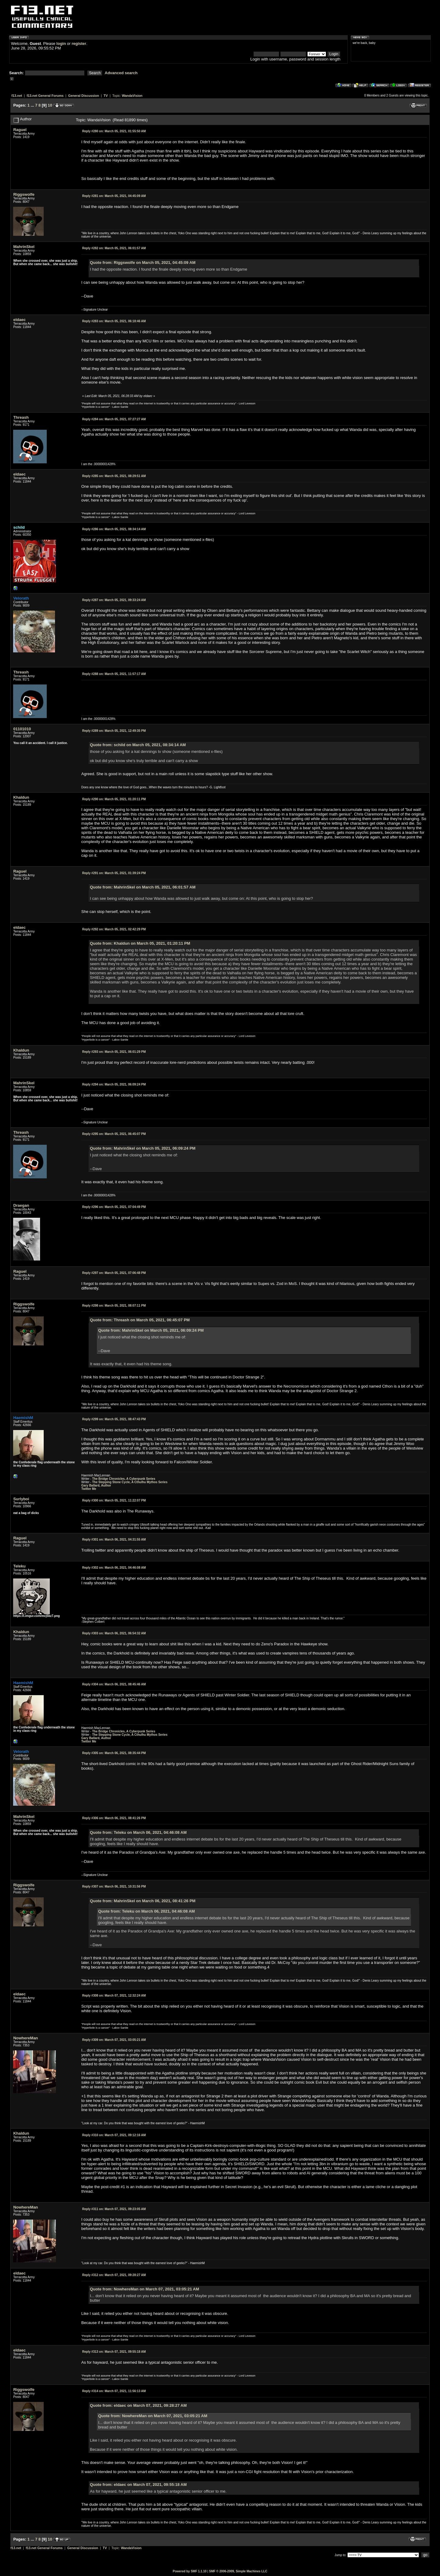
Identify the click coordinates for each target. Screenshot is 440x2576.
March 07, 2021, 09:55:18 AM (114, 2351)
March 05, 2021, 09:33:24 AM (114, 600)
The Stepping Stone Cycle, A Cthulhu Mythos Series (129, 1482)
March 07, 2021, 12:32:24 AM (114, 1995)
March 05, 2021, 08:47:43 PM (114, 1419)
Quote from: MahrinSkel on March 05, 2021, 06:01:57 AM (143, 887)
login (61, 43)
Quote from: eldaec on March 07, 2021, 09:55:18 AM (138, 2484)
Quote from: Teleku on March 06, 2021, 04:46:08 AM (138, 1832)
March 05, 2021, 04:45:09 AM (114, 196)
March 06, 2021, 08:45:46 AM (114, 1684)
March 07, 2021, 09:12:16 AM (114, 2135)
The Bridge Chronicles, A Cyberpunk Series (123, 1478)
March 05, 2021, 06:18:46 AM (114, 321)
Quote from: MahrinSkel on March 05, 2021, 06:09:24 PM (142, 1148)
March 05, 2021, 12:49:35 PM (114, 730)
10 (50, 105)
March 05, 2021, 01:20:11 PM (114, 799)
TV (106, 95)
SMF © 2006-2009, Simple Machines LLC (238, 2571)
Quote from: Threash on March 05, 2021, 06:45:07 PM (140, 1320)
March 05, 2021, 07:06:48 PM (114, 1273)
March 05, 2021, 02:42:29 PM (114, 929)
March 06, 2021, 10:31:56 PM (114, 1886)
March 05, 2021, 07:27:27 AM (114, 419)
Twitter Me (88, 1489)
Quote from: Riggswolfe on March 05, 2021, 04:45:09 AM (143, 262)
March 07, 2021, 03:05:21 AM (114, 2039)
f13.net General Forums (45, 95)
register (79, 43)
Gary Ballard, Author (96, 1485)
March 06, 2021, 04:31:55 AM (114, 1539)
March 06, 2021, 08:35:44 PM (114, 1753)
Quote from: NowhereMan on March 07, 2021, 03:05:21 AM (144, 2289)
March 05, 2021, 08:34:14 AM (114, 529)
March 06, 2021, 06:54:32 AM (114, 1633)
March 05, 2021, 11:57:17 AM (114, 674)
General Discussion (83, 95)
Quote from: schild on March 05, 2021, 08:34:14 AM (138, 745)
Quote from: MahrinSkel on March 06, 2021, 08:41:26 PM (142, 1901)
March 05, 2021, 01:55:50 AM (114, 131)
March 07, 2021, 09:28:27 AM (114, 2275)
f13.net (16, 95)
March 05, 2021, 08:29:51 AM (114, 476)
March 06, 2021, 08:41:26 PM (114, 1818)
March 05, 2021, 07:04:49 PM (114, 1207)
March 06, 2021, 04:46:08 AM (114, 1567)
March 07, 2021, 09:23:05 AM (114, 2209)
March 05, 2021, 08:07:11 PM (114, 1305)
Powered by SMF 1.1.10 (190, 2571)
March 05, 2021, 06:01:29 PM (114, 1051)
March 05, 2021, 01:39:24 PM (114, 873)
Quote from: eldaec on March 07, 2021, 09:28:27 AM (138, 2405)
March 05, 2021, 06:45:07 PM (114, 1134)
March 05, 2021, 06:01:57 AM (114, 248)
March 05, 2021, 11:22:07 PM (114, 1500)
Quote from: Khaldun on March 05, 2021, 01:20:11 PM (140, 943)
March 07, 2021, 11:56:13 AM (114, 2391)
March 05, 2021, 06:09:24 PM (114, 1084)
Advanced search (121, 73)
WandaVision (132, 95)
